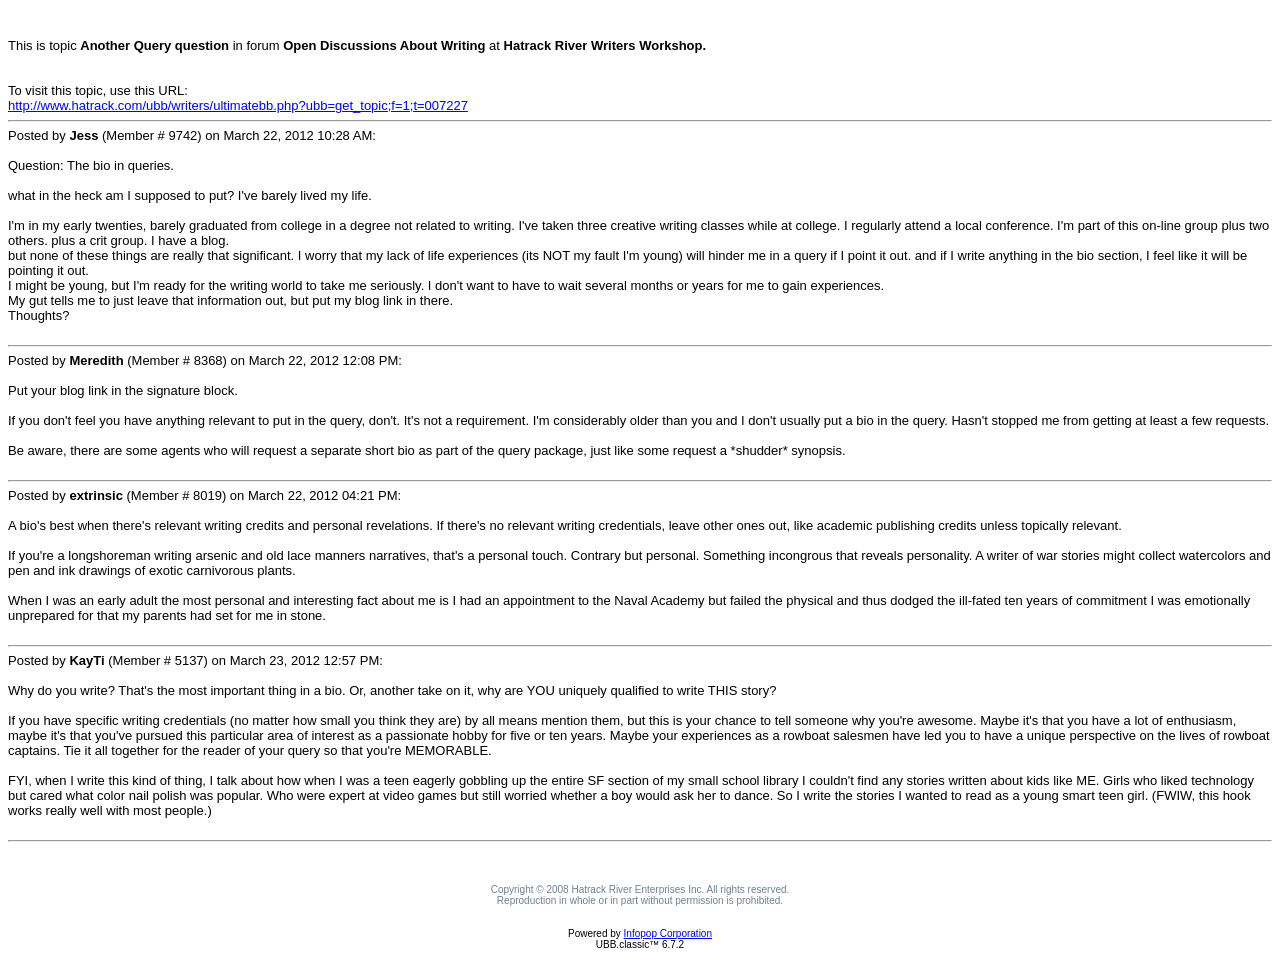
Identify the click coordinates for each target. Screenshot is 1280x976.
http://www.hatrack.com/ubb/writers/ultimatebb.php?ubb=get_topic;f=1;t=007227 (238, 105)
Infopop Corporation (668, 933)
